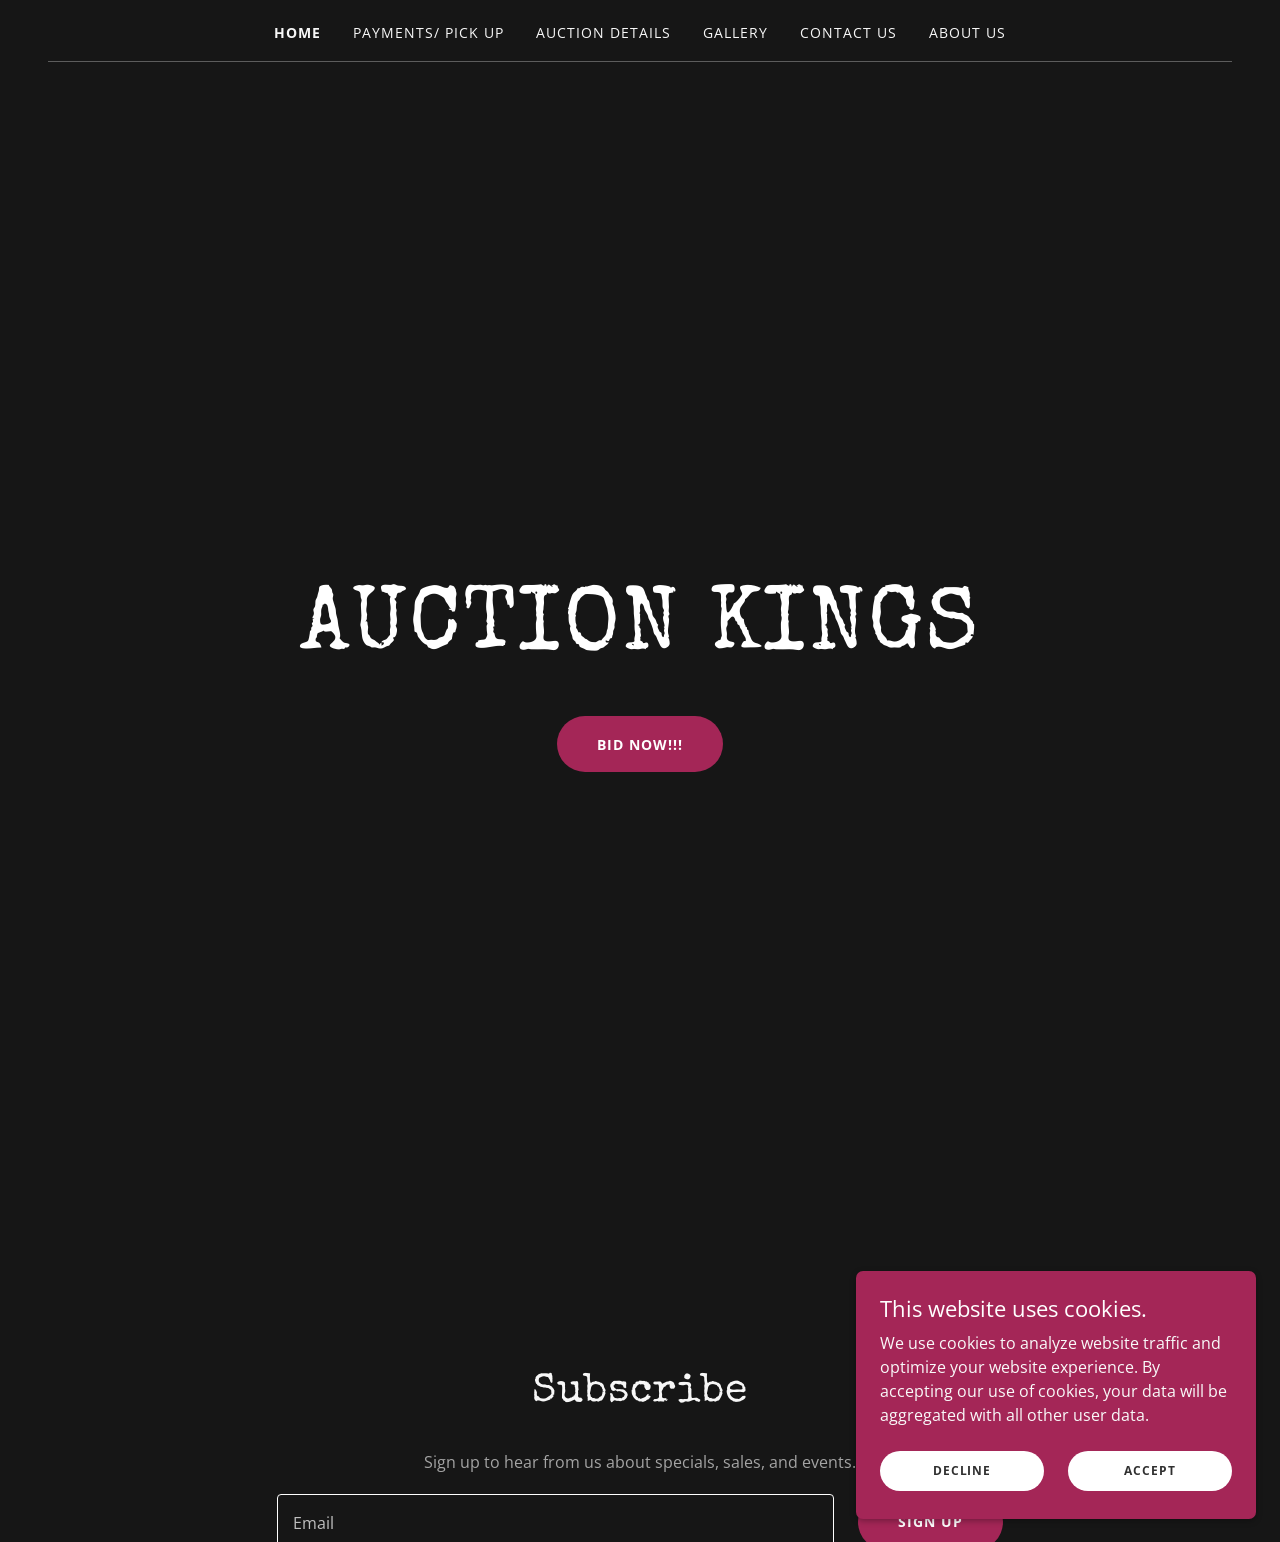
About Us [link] (967, 32)
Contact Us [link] (848, 32)
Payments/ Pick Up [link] (428, 32)
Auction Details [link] (603, 32)
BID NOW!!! (640, 744)
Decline (962, 1511)
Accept (1149, 1511)
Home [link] (297, 32)
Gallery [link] (735, 32)
